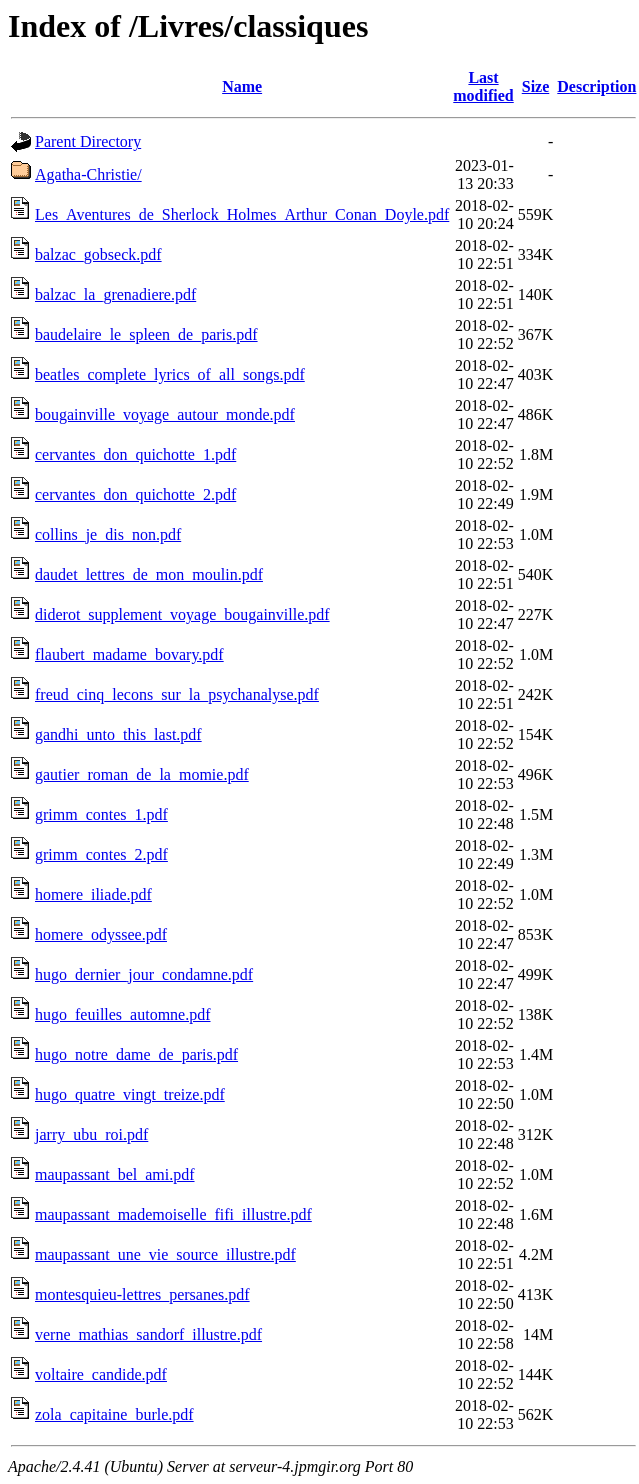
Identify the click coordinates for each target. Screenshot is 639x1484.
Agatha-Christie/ (88, 174)
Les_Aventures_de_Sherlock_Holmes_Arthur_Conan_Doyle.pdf (242, 214)
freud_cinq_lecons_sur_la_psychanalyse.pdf (177, 694)
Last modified (483, 86)
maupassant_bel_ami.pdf (115, 1174)
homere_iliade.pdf (93, 894)
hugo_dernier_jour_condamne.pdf (144, 974)
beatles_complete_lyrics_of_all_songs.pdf (170, 374)
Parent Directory (88, 141)
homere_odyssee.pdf (101, 934)
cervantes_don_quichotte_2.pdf (135, 494)
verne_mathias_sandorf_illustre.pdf (148, 1334)
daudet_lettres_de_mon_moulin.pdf (149, 574)
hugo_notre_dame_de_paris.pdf (136, 1054)
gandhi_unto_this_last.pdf (118, 734)
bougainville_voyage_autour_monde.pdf (165, 414)
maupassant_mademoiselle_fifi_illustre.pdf (173, 1214)
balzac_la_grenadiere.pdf (115, 294)
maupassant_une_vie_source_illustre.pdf (165, 1254)
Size (536, 86)
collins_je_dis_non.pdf (108, 534)
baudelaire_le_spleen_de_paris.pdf (146, 334)
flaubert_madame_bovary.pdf (129, 654)
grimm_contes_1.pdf (101, 814)
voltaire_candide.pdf (101, 1374)
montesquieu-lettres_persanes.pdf (142, 1294)
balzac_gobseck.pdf (98, 254)
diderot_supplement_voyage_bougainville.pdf (182, 614)
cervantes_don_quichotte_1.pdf (135, 454)
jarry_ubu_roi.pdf (91, 1134)
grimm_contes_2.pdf (101, 854)
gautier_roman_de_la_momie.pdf (142, 774)
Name (242, 86)
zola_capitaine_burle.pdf (114, 1414)
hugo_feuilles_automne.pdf (123, 1014)
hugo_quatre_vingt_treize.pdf (130, 1094)
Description (596, 86)
